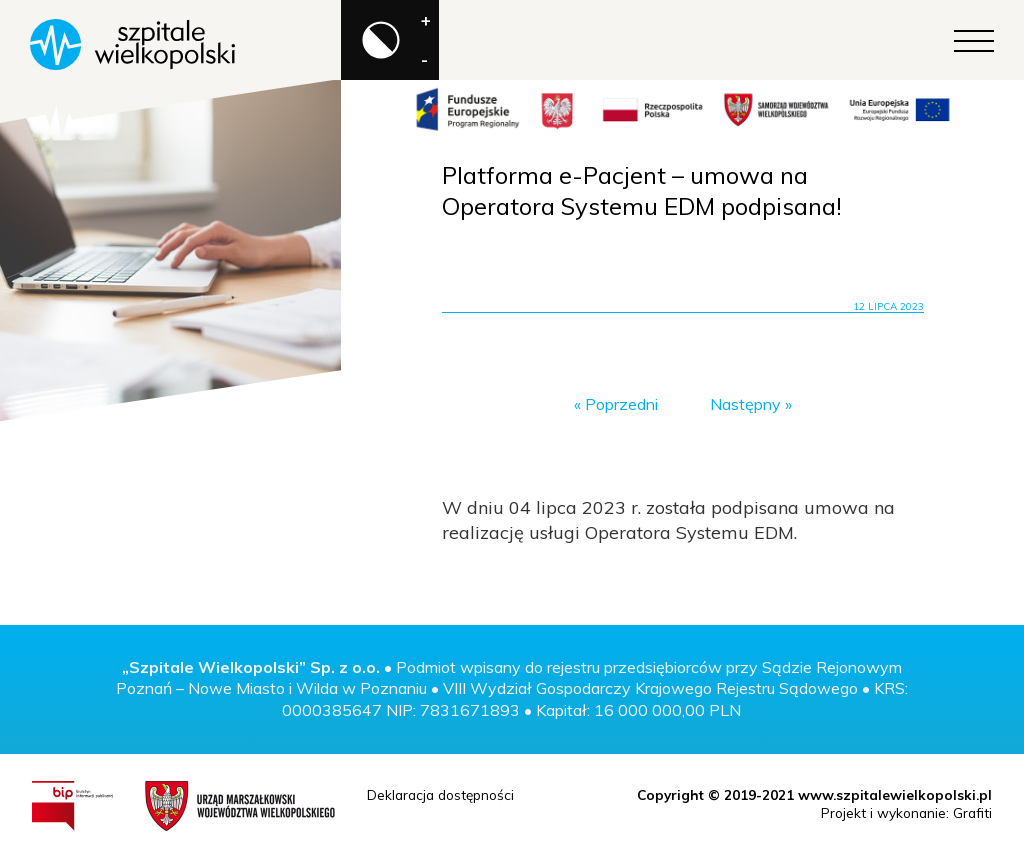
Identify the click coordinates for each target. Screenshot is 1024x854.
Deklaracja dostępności (440, 794)
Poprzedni (621, 404)
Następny (745, 404)
